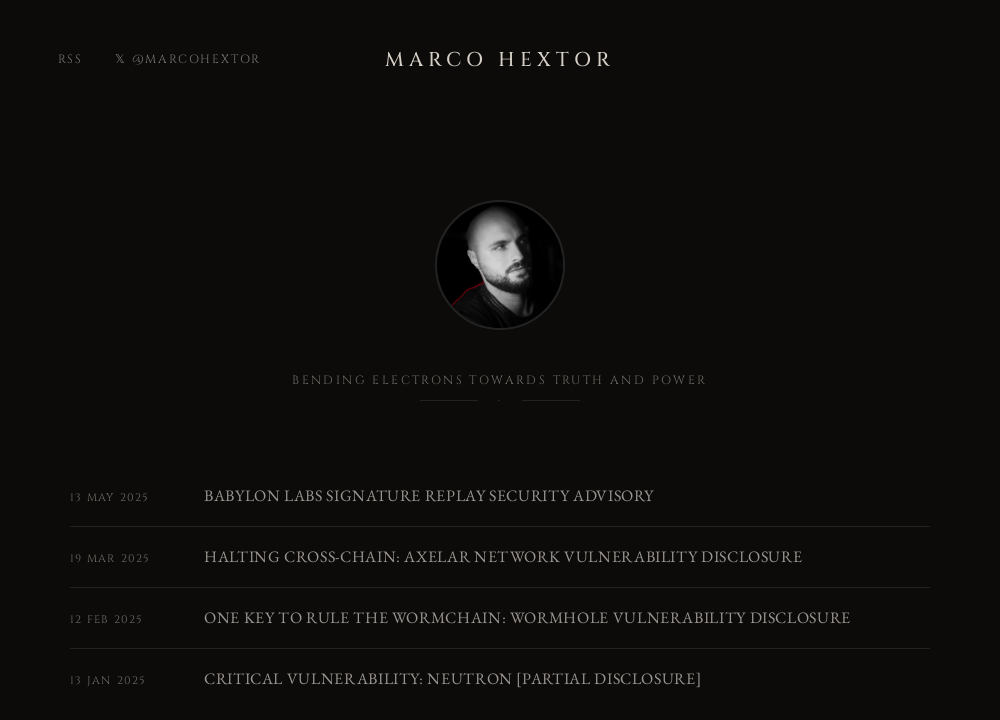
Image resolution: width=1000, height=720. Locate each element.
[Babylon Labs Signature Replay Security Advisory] (500, 496)
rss (70, 59)
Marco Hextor (500, 59)
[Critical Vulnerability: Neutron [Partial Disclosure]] (500, 679)
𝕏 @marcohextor (188, 59)
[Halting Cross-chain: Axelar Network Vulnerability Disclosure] (500, 557)
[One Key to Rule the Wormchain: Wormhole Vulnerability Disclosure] (500, 618)
